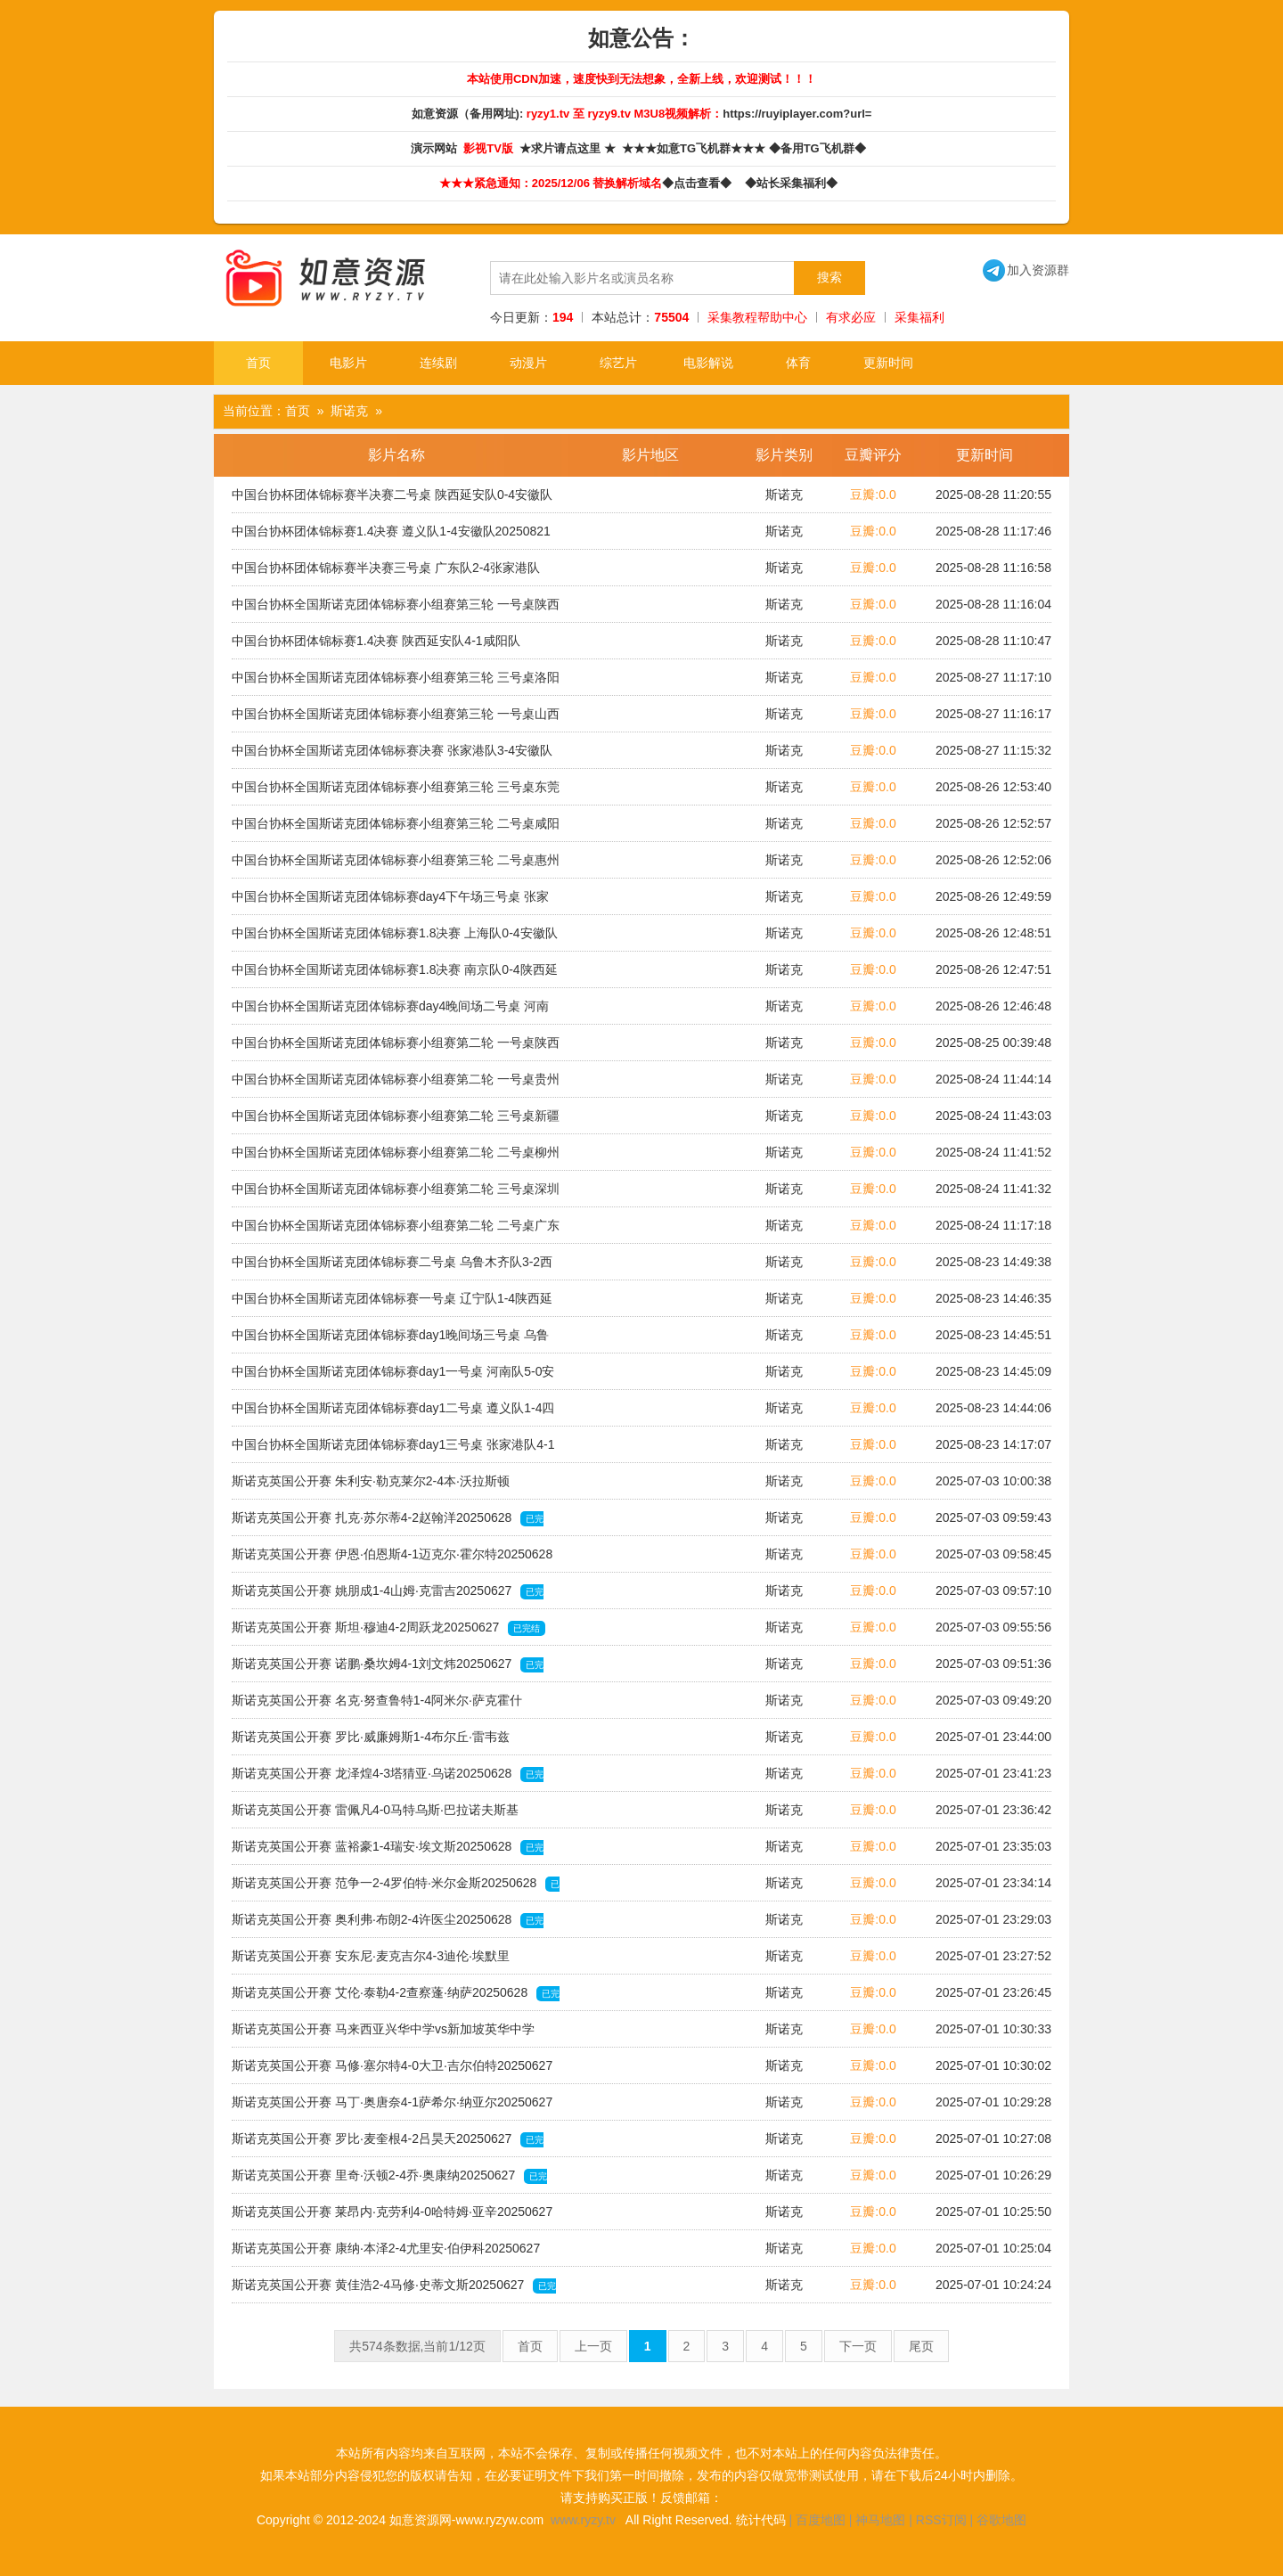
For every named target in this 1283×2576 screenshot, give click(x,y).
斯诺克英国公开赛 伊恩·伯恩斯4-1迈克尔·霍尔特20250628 (392, 1559)
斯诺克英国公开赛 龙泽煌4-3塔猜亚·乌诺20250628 (387, 1778)
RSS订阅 (941, 2520)
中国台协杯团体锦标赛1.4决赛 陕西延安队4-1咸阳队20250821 (376, 646)
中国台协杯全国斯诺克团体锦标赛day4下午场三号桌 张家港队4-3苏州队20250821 (390, 901)
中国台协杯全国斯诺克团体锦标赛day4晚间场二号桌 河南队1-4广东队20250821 (390, 1011)
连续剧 (438, 363)
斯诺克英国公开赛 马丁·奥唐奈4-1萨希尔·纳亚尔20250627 (392, 2107)
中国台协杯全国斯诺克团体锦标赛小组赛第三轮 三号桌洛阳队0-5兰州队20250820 (396, 682)
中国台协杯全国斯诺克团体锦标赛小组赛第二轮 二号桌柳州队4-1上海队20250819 (396, 1157)
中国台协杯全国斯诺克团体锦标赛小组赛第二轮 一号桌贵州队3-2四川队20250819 (396, 1084)
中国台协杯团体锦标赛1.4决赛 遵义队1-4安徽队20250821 (391, 536)
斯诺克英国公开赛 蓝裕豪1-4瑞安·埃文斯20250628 (387, 1851)
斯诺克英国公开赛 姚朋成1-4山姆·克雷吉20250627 (387, 1595)
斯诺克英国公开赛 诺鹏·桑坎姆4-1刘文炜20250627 (387, 1668)
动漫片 (528, 363)
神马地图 (880, 2520)
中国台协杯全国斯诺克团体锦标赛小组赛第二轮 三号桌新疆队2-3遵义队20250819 (396, 1120)
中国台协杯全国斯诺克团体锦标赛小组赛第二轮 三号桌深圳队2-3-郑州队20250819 (396, 1194)
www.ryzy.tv (583, 2520)
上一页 (593, 2346)
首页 (258, 363)
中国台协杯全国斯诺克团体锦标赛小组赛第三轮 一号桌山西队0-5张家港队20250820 (396, 719)
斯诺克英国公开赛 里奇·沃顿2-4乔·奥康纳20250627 (389, 2180)
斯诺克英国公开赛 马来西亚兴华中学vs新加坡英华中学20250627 (383, 2034)
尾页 (921, 2346)
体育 (798, 363)
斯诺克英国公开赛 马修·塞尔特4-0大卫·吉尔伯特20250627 (392, 2070)
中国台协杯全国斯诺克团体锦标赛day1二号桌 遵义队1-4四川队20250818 (393, 1413)
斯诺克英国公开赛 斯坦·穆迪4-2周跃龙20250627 (388, 1628)
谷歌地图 (1001, 2520)
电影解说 (708, 363)
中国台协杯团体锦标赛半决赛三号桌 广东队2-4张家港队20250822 (386, 572)
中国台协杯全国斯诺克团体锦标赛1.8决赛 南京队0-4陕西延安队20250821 (395, 974)
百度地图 (821, 2520)
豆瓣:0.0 (872, 494)
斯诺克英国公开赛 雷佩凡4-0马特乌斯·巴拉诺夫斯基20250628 (375, 1815)
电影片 (348, 363)
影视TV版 (489, 148)
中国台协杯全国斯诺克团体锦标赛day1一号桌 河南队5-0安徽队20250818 (393, 1376)
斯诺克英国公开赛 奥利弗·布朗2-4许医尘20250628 (387, 1924)
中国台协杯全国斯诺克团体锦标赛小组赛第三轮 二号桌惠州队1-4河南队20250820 (396, 865)
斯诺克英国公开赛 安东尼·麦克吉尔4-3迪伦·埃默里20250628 (371, 1961)
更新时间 (888, 363)
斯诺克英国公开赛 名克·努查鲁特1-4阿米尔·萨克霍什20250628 (377, 1705)
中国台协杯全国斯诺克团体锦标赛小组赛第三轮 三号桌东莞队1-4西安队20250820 (396, 792)
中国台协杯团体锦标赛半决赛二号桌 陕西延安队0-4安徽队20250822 (392, 499)
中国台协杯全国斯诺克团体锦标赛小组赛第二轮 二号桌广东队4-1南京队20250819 (396, 1230)
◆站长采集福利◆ (794, 183)
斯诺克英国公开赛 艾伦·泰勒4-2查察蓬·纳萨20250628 (396, 1997)
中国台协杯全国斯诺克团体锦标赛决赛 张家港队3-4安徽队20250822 (392, 755)
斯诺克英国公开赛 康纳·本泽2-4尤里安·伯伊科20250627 (386, 2253)
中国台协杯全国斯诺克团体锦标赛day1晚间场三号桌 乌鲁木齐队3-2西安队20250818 (390, 1340)
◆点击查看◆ (700, 183)
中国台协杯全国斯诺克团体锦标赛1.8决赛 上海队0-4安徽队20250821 (395, 938)
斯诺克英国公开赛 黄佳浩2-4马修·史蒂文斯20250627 (394, 2290)
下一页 (858, 2346)
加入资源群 (1026, 270)
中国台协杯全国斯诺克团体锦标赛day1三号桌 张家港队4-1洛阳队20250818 (393, 1449)
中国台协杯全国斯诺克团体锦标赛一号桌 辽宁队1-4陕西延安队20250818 (392, 1303)
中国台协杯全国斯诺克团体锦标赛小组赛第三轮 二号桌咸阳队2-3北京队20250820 (396, 828)
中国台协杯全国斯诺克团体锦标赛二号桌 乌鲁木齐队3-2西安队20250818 (392, 1267)
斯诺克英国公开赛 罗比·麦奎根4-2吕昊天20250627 (387, 2143)
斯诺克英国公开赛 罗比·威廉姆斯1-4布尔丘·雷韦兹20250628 (371, 1742)
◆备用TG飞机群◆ (820, 148)
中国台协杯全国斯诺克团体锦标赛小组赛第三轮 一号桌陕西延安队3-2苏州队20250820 (396, 609)
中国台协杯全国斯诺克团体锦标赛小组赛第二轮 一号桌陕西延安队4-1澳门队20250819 (396, 1047)
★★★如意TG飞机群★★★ (695, 148)
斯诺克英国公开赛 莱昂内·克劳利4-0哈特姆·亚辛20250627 (392, 2216)
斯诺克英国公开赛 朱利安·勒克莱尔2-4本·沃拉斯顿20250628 (371, 1486)
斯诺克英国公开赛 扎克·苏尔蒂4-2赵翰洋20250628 (387, 1522)
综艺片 (618, 363)
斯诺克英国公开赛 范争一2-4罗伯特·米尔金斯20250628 (396, 1888)
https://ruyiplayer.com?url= (797, 113)
